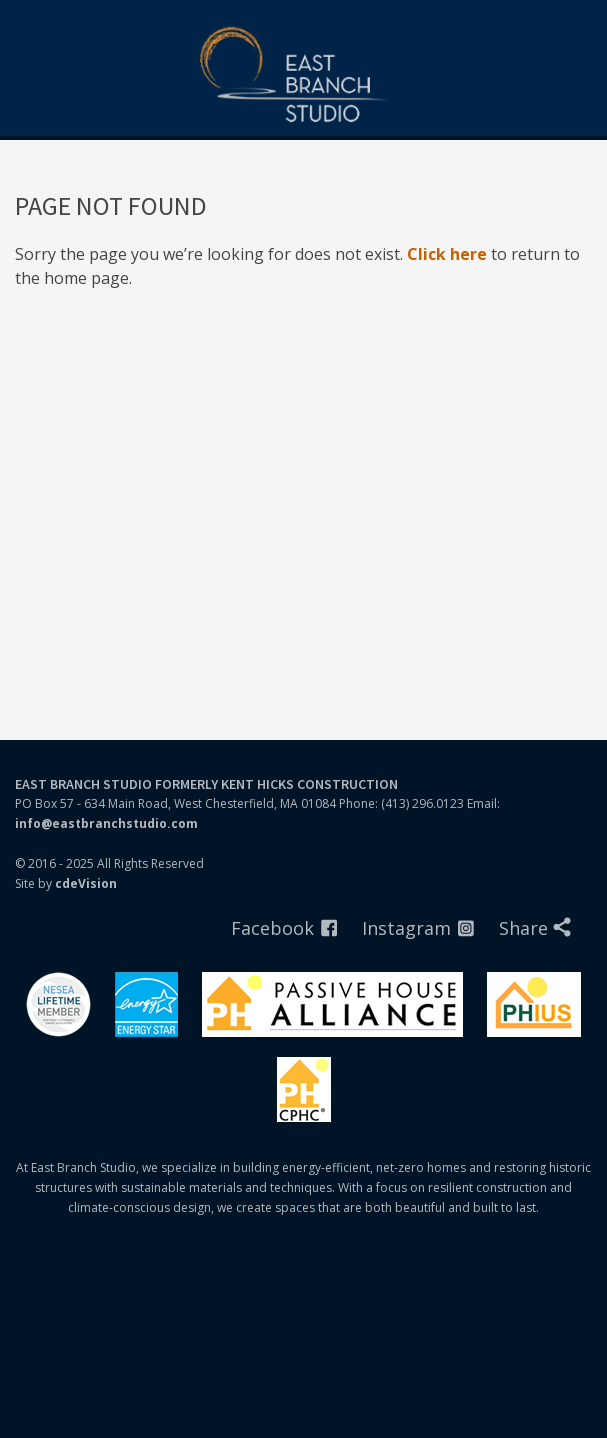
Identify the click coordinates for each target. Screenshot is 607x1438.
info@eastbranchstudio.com (106, 823)
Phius (534, 1004)
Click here (447, 254)
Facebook (272, 928)
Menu (582, 25)
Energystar (146, 1004)
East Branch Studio (304, 77)
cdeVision (86, 883)
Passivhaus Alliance (332, 1004)
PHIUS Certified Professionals (304, 1089)
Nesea (58, 1004)
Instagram (406, 928)
